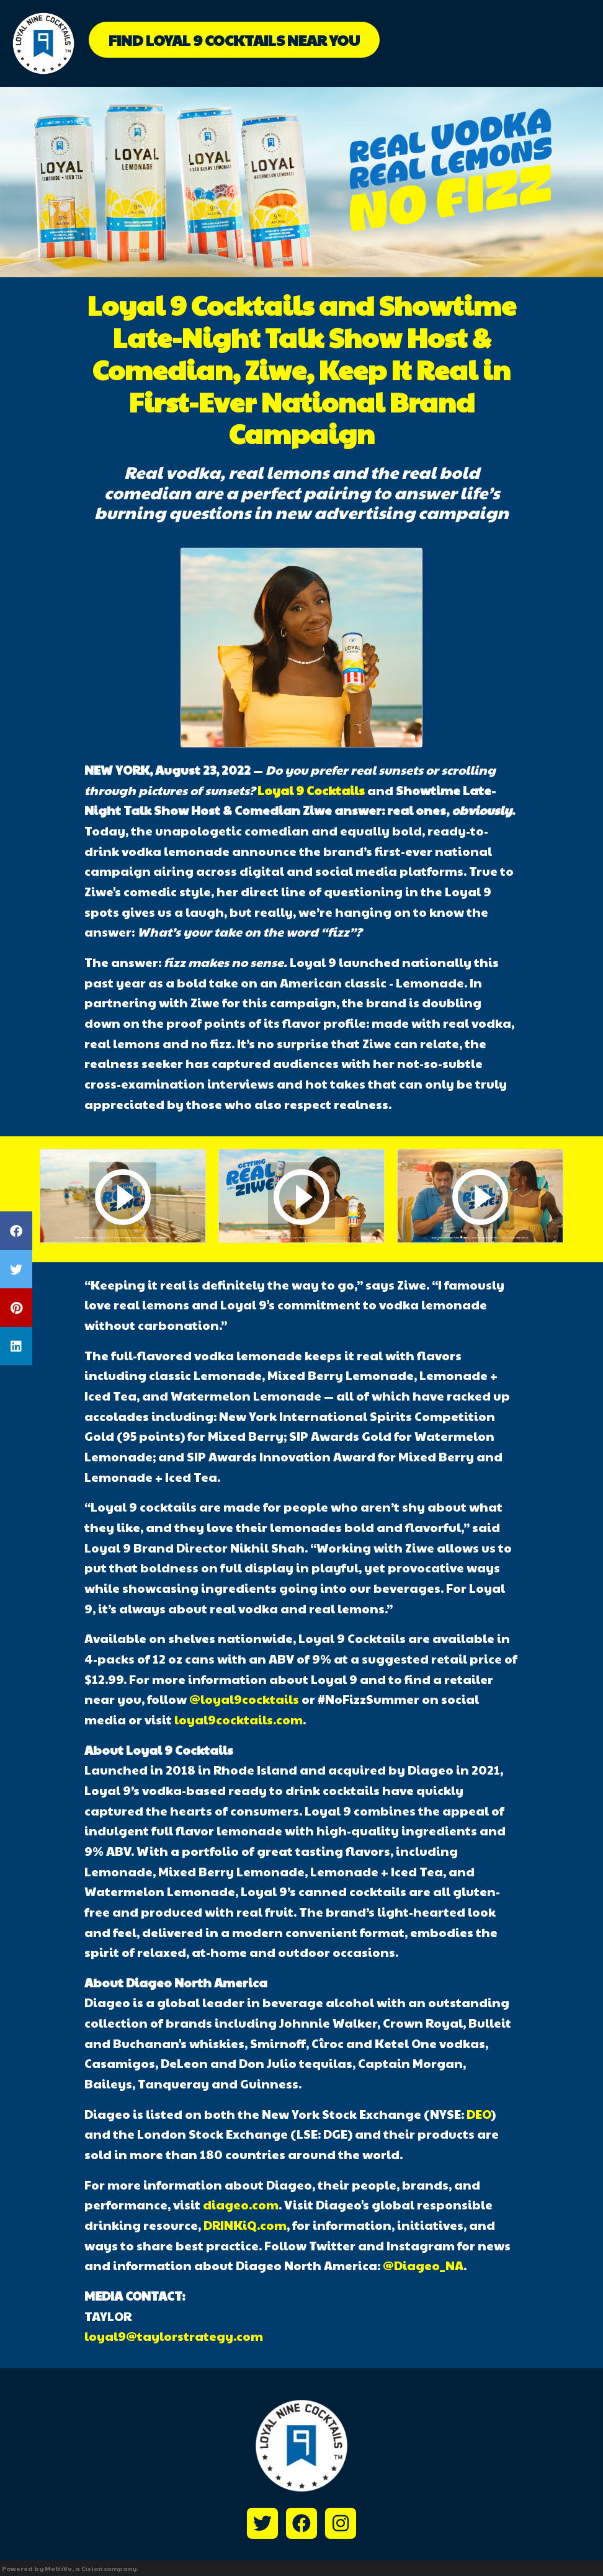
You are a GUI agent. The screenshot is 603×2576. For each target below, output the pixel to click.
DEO (479, 2114)
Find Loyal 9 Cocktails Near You (234, 39)
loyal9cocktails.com (238, 1719)
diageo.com (241, 2204)
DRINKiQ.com (245, 2225)
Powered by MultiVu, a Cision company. (70, 2568)
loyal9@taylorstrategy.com (173, 2336)
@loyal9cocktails (244, 1699)
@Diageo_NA (423, 2265)
